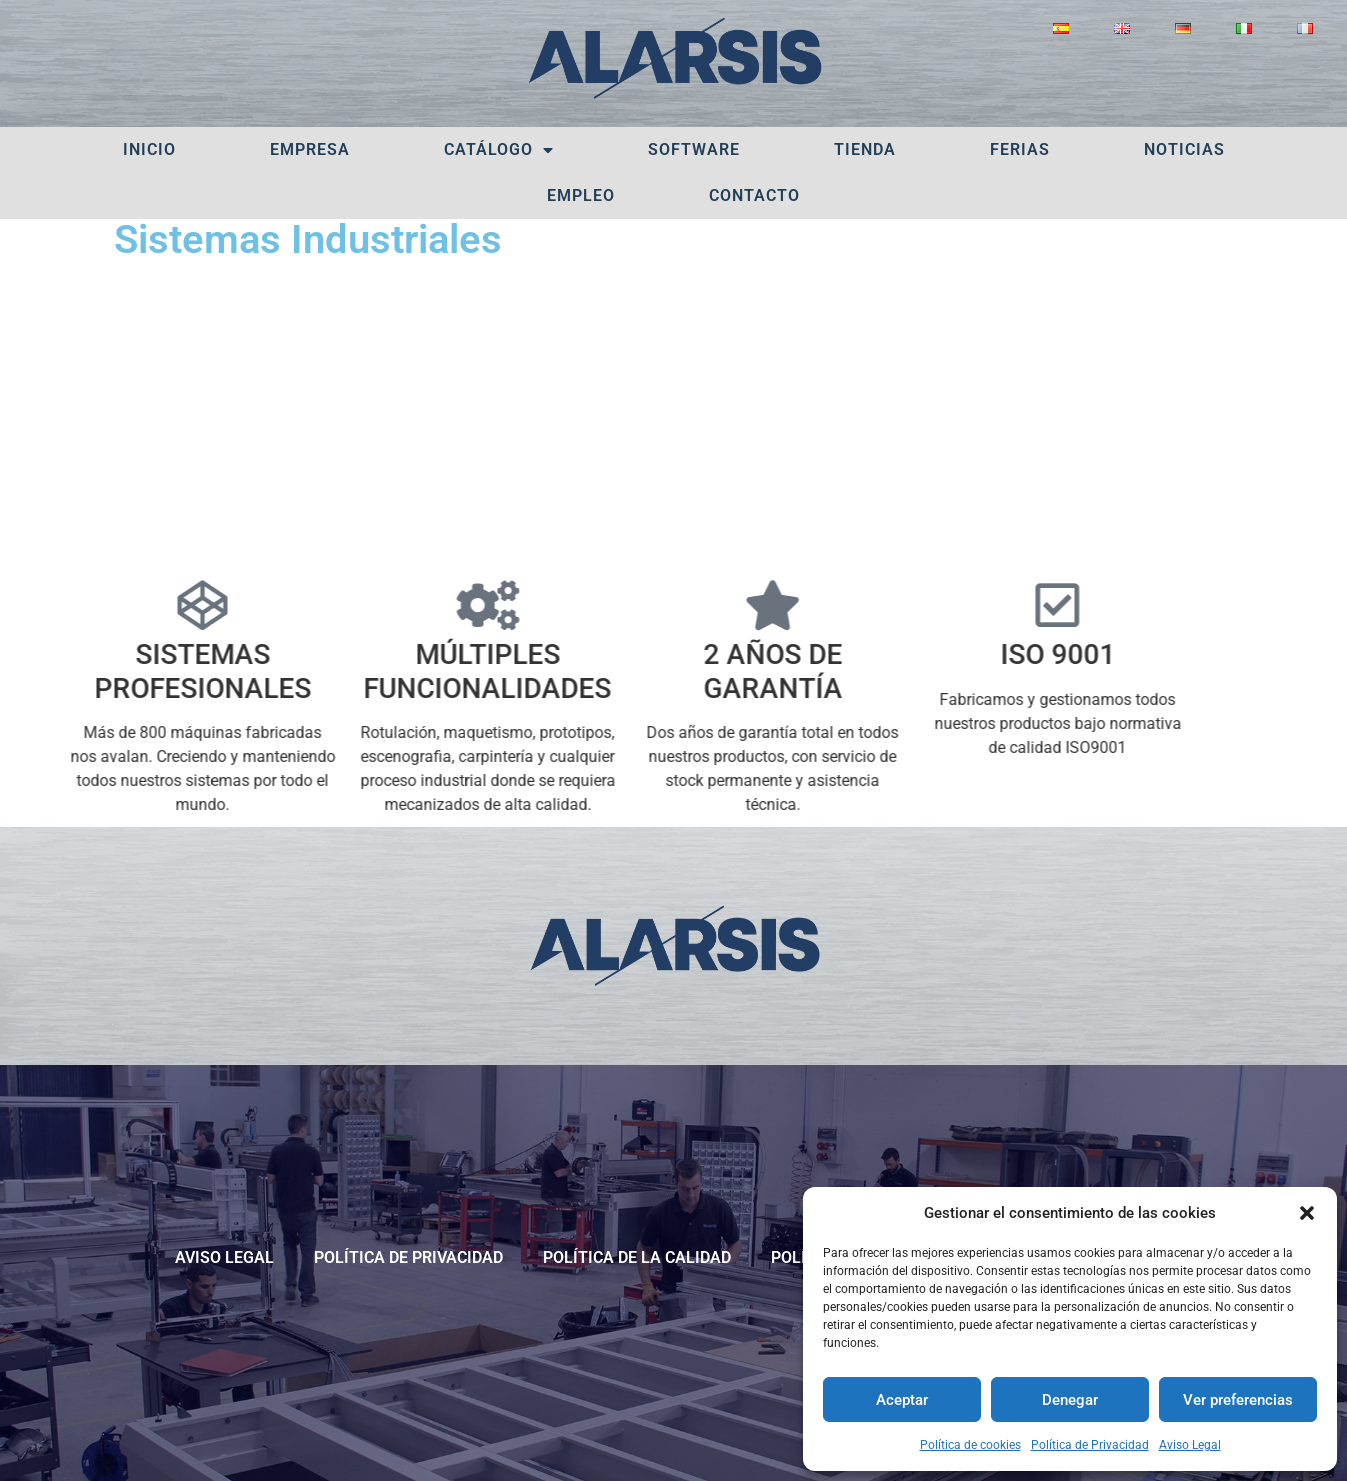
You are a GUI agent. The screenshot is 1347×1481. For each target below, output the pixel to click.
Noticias (1184, 149)
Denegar (1070, 1400)
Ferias (1020, 149)
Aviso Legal (1190, 1445)
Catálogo (499, 150)
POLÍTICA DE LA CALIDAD (637, 1257)
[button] (1307, 1213)
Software (694, 149)
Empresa (310, 149)
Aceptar (902, 1400)
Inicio (149, 149)
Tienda (865, 149)
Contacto (754, 195)
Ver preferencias (1238, 1400)
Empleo (581, 195)
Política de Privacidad (1090, 1445)
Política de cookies (970, 1445)
